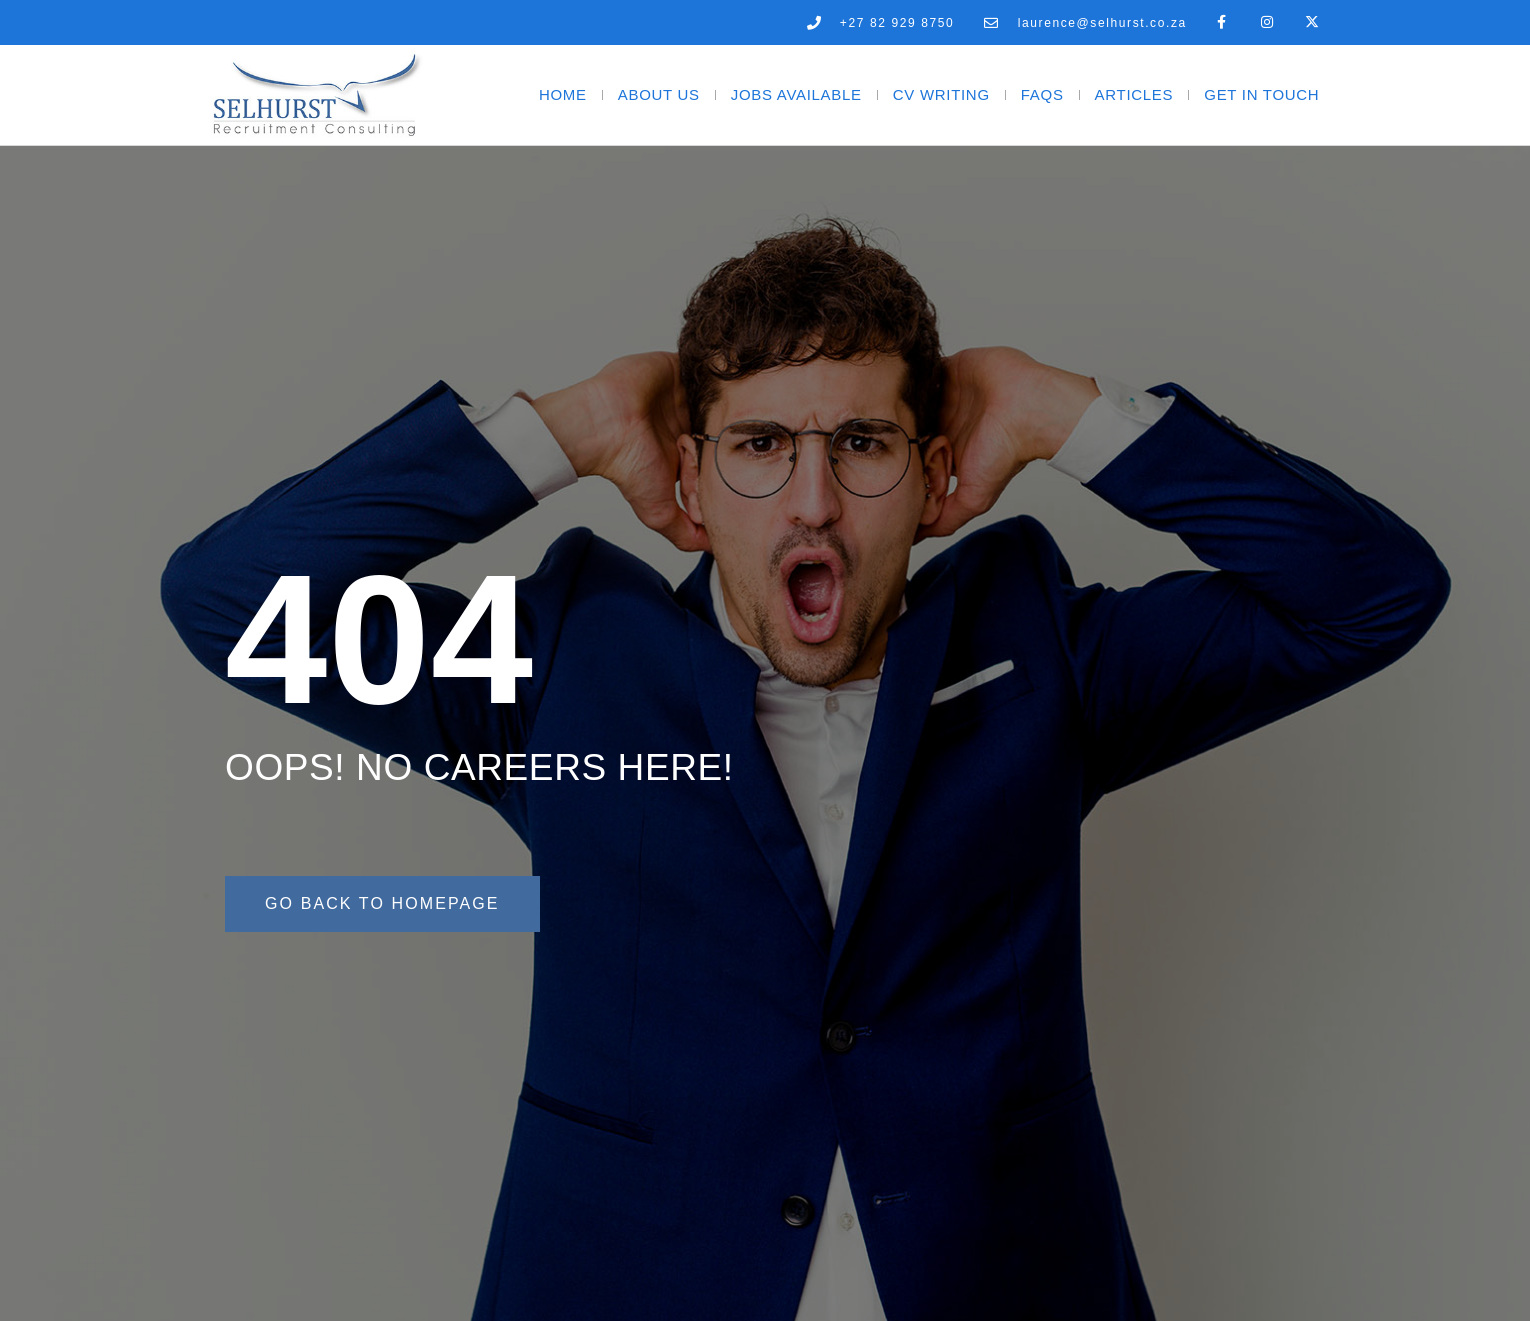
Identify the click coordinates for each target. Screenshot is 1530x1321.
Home (563, 94)
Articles (1134, 94)
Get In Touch (1261, 94)
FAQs (1042, 94)
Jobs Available (796, 94)
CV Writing (941, 94)
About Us (659, 94)
